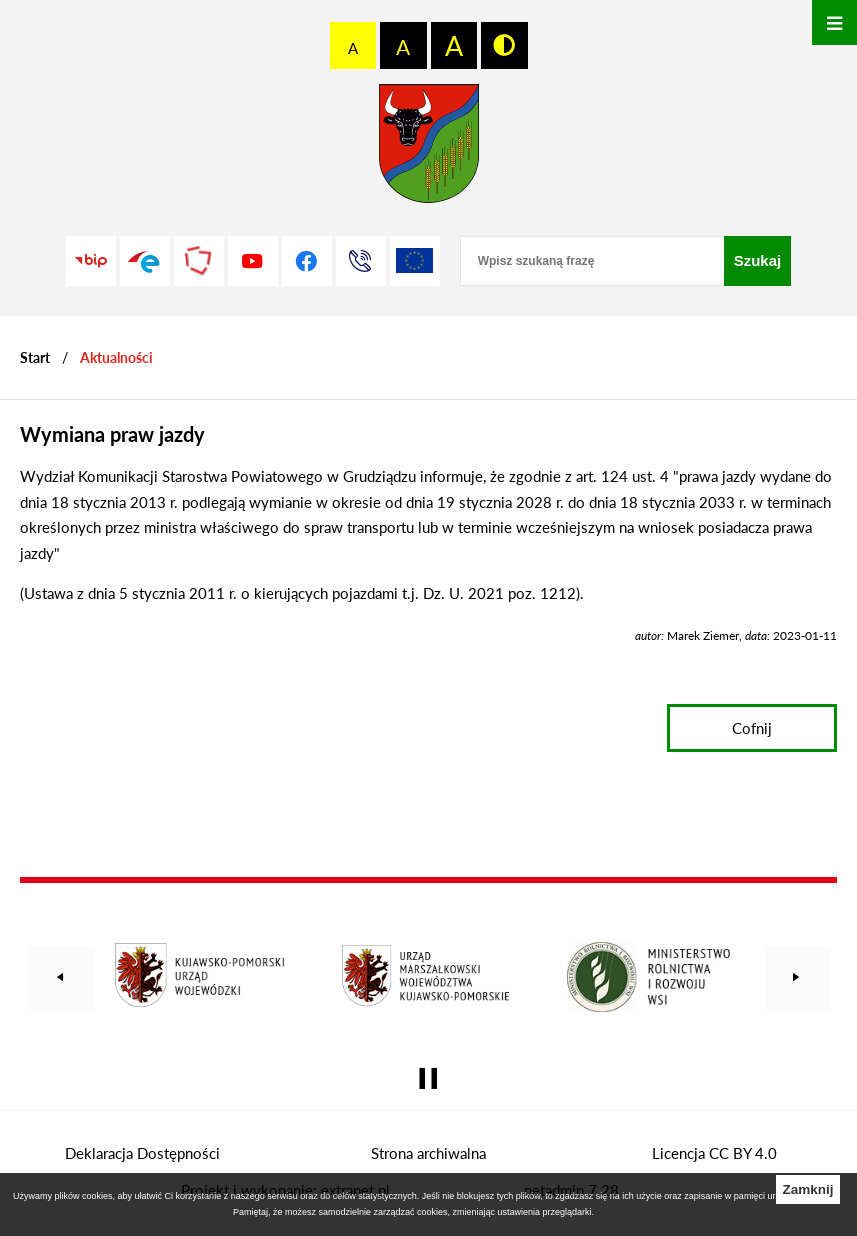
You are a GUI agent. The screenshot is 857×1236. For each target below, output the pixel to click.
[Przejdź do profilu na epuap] (145, 261)
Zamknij (807, 1189)
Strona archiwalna (428, 1153)
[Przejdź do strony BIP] (91, 261)
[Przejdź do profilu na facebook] (307, 261)
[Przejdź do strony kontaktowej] (361, 261)
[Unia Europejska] (415, 261)
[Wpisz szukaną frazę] (592, 261)
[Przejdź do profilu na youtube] (253, 261)
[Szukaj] (758, 261)
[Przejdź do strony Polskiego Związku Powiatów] (199, 261)
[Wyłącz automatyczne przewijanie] (428, 1078)
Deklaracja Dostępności (142, 1153)
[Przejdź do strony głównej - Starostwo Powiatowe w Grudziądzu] (429, 148)
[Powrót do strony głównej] (35, 357)
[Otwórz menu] (834, 22)
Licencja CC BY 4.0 (714, 1153)
